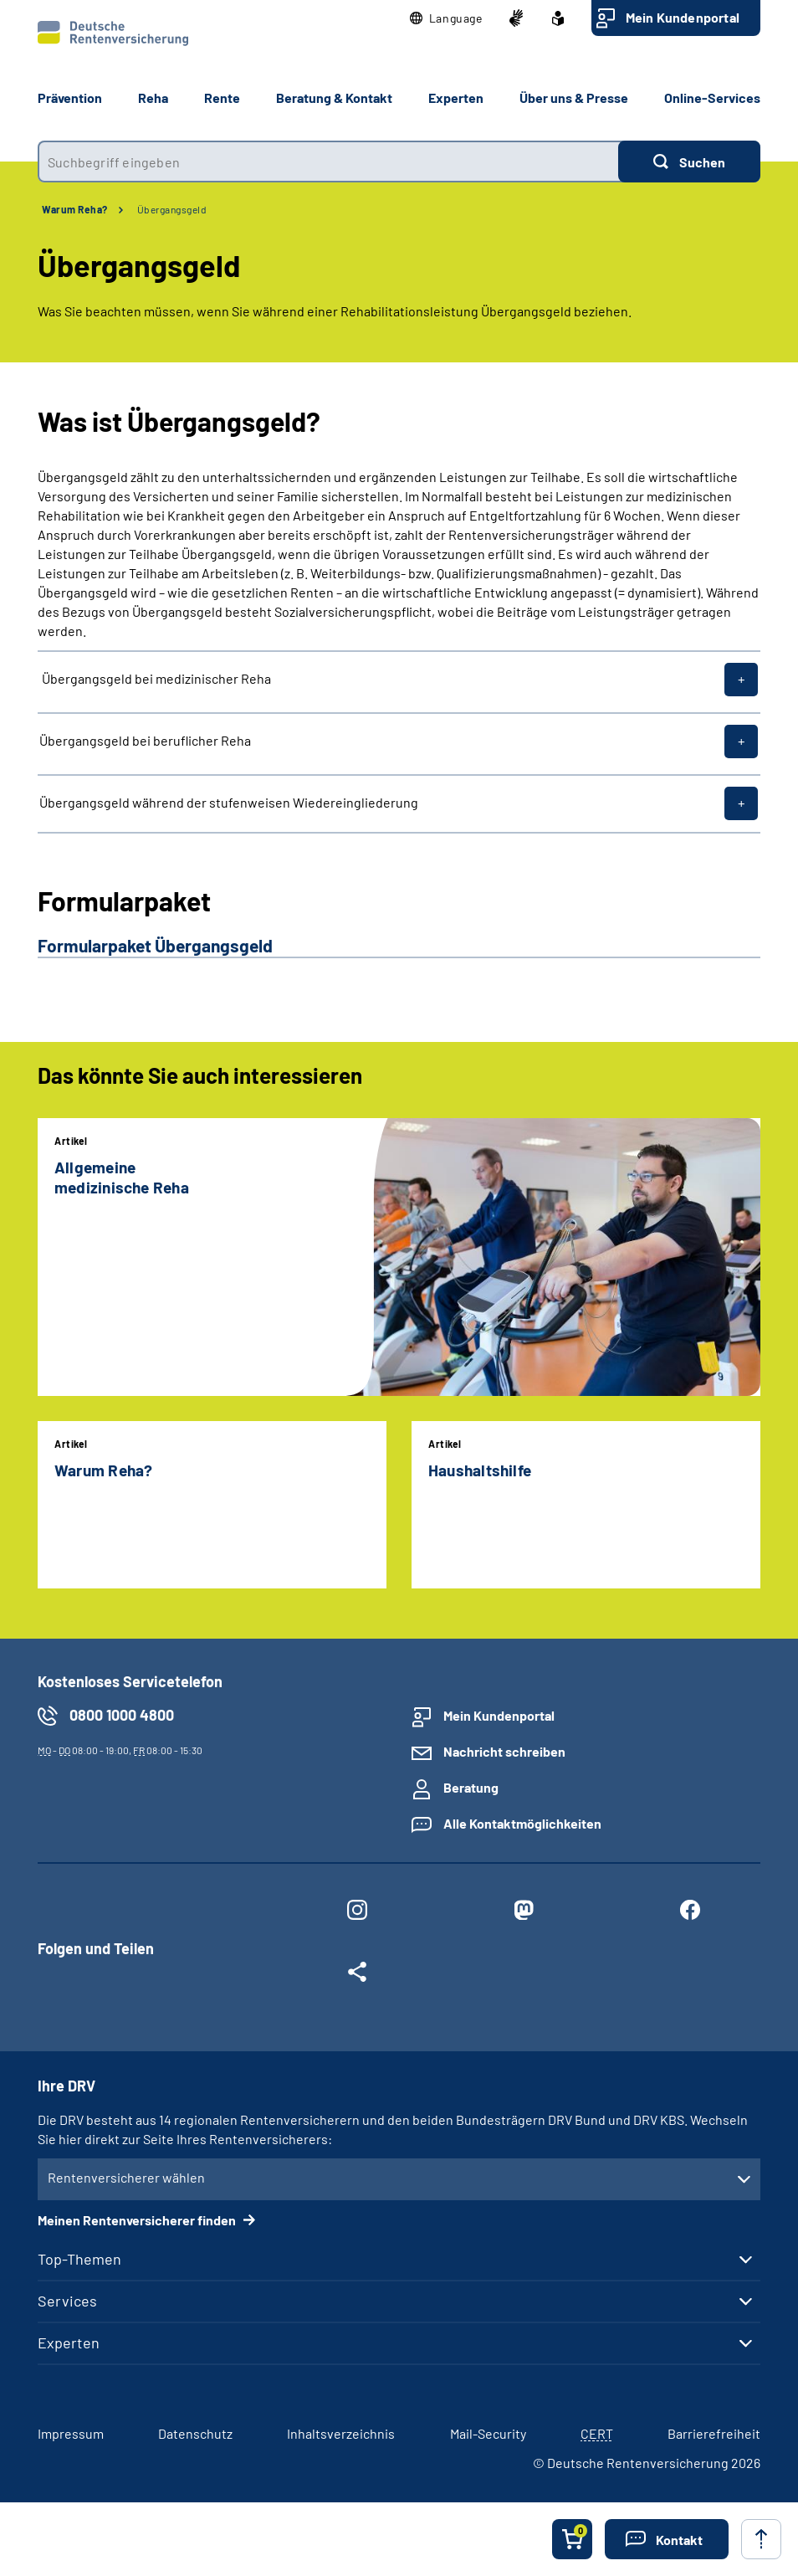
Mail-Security (488, 2433)
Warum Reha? (75, 209)
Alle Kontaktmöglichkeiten (522, 1823)
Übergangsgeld (172, 209)
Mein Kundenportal (682, 17)
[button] (446, 18)
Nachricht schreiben (504, 1751)
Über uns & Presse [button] (573, 97)
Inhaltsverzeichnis (341, 2433)
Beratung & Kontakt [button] (334, 97)
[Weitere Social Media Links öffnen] (357, 1975)
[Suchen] (689, 161)
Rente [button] (222, 97)
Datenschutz (195, 2433)
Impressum (71, 2433)
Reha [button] (153, 97)
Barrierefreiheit (714, 2433)
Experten (69, 2342)
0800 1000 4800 (121, 1715)
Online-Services (712, 97)
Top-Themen (79, 2258)
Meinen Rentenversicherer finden (138, 2220)
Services (67, 2300)
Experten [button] (455, 97)
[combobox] (328, 161)
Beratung (471, 1787)
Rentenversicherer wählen (126, 2177)
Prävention (70, 97)
